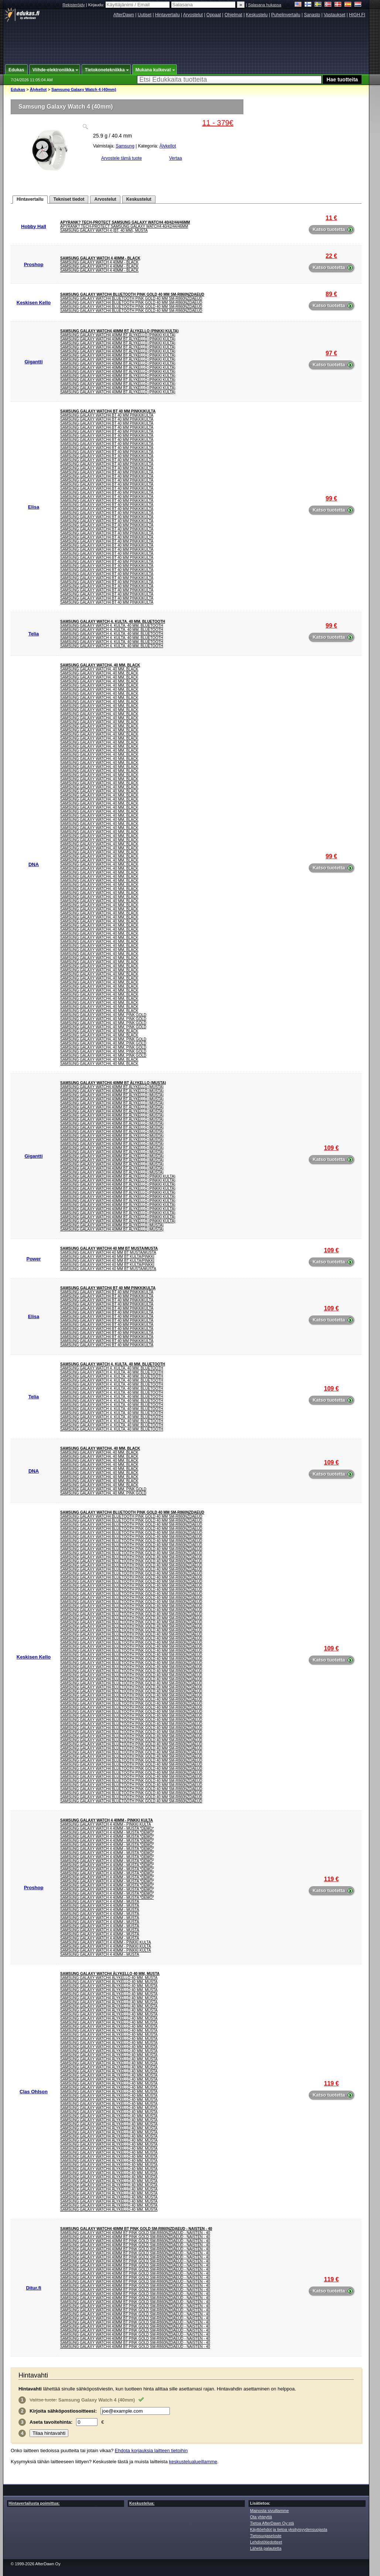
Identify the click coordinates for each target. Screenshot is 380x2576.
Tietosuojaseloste (265, 2535)
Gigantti (33, 361)
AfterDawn (123, 14)
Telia (33, 634)
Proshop (34, 264)
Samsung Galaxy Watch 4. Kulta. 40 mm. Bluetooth (112, 622)
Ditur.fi (33, 2288)
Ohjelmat (233, 14)
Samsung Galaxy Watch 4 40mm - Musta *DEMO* (107, 1828)
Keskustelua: (141, 2503)
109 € (331, 1148)
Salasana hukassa (264, 5)
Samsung (125, 146)
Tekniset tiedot (69, 199)
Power (33, 1259)
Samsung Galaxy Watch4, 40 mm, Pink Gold (103, 1015)
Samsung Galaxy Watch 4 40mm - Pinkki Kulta (106, 1820)
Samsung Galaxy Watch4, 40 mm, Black (100, 665)
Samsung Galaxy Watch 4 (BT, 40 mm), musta (104, 230)
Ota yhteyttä (261, 2517)
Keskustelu (257, 14)
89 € (331, 294)
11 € (331, 218)
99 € (331, 498)
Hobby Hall (33, 226)
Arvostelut (193, 14)
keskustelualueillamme (193, 2461)
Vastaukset (334, 14)
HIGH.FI (357, 14)
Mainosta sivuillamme (269, 2510)
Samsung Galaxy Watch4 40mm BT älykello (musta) (113, 1083)
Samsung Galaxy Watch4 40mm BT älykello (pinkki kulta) (119, 331)
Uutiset (144, 14)
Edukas (18, 89)
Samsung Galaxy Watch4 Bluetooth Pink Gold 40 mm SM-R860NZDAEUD (132, 294)
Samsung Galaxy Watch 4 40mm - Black (100, 258)
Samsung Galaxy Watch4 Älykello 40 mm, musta (110, 1974)
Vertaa (175, 158)
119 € (331, 1879)
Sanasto (312, 14)
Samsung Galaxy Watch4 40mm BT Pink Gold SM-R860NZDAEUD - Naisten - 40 (136, 2229)
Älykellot (38, 89)
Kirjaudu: (129, 5)
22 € (331, 256)
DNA (33, 864)
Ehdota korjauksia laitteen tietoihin (151, 2450)
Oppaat (213, 14)
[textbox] (229, 79)
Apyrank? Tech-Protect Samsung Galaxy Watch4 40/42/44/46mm (125, 222)
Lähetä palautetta (265, 2548)
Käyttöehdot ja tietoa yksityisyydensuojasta (288, 2529)
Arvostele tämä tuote (121, 158)
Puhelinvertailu (285, 14)
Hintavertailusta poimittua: (34, 2503)
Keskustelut (138, 199)
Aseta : (51, 2422)
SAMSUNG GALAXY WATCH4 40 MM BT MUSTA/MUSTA (109, 1248)
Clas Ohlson (34, 2091)
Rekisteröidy (73, 5)
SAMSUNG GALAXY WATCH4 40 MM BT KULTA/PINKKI (107, 1257)
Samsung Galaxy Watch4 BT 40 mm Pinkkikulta (107, 411)
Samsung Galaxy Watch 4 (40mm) (83, 89)
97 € (331, 353)
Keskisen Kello (34, 302)
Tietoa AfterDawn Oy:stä (272, 2523)
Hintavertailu (167, 14)
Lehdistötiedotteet (266, 2542)
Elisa (33, 507)
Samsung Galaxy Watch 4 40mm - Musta (99, 1902)
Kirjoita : (63, 2411)
